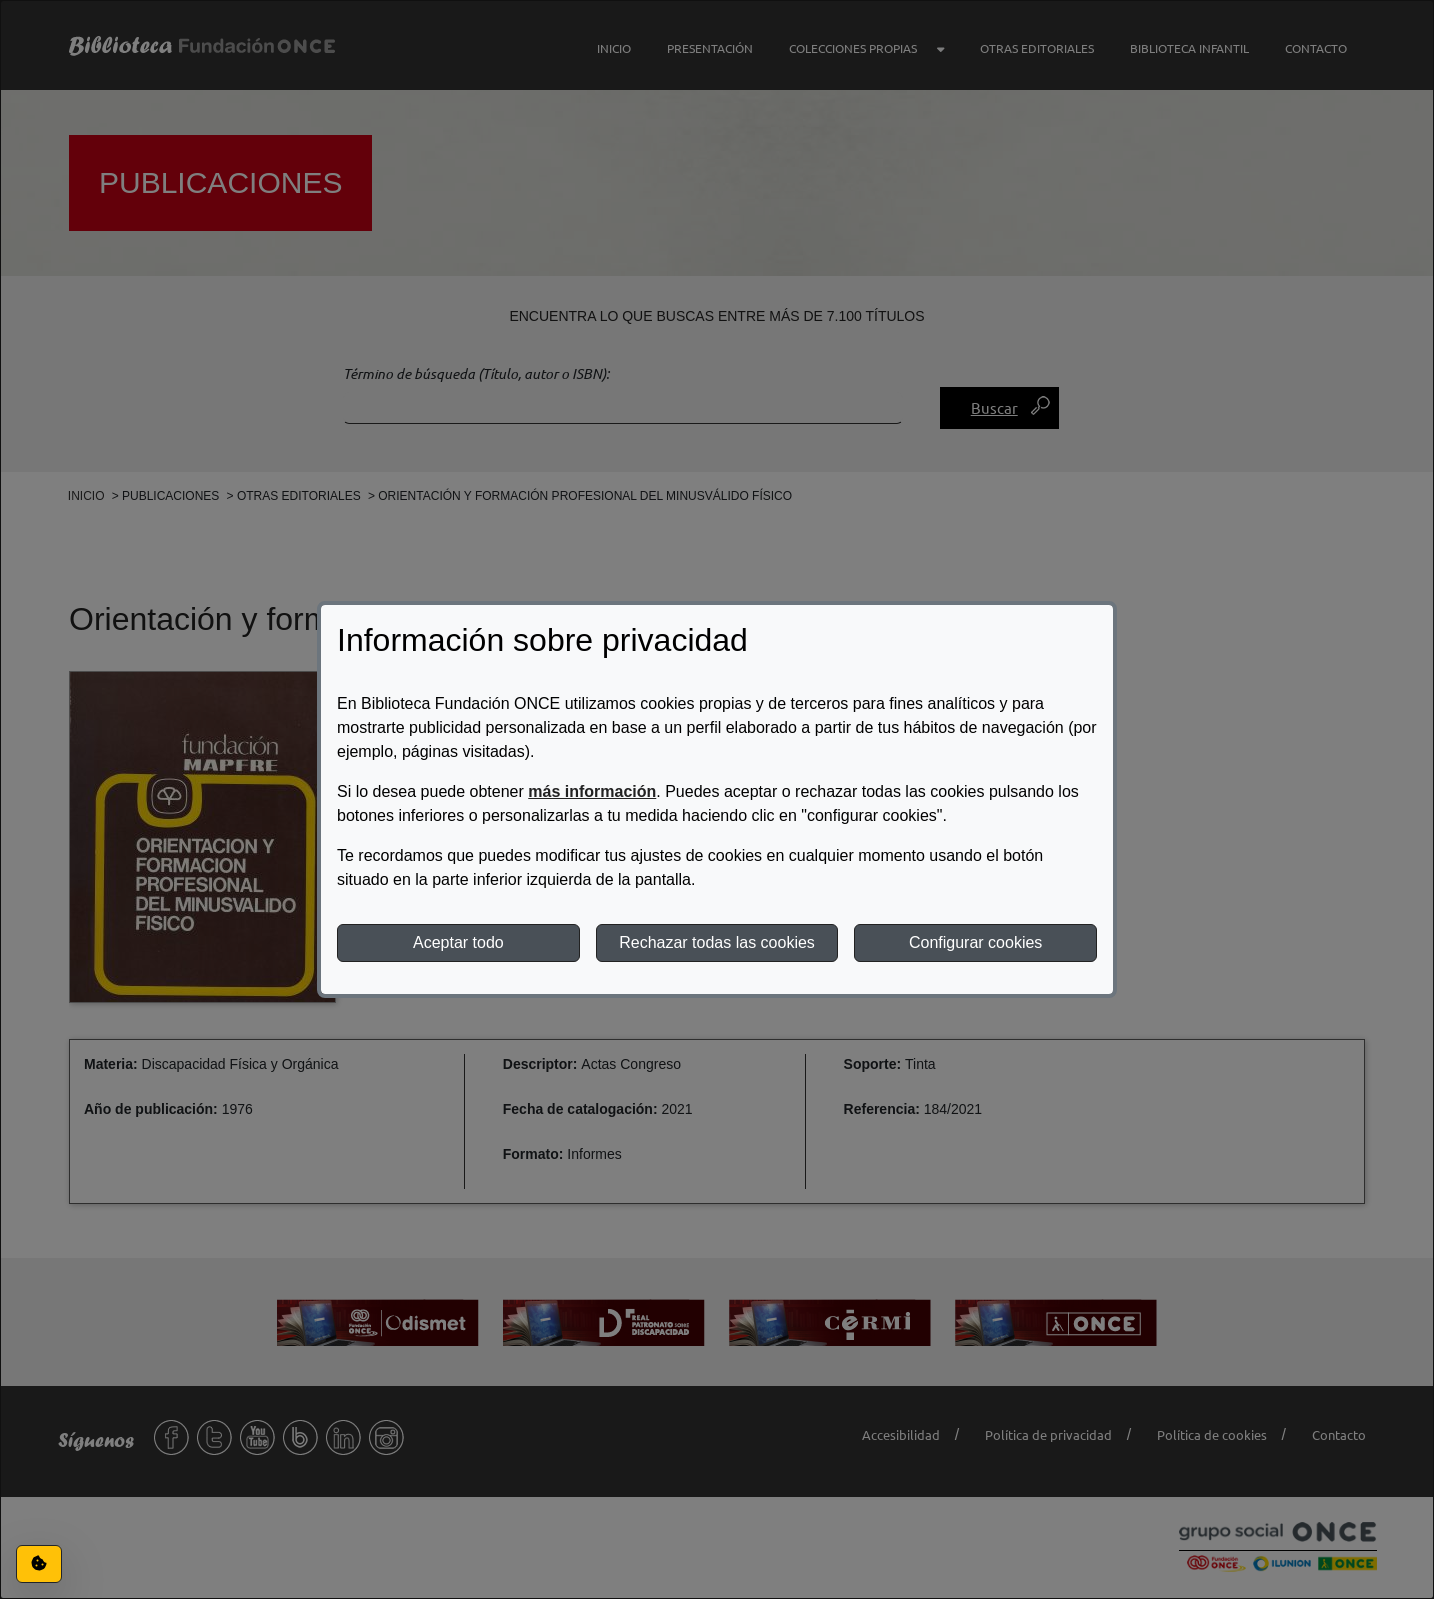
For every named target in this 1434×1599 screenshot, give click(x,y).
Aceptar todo (458, 942)
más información (592, 791)
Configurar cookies (975, 942)
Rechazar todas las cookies (717, 942)
